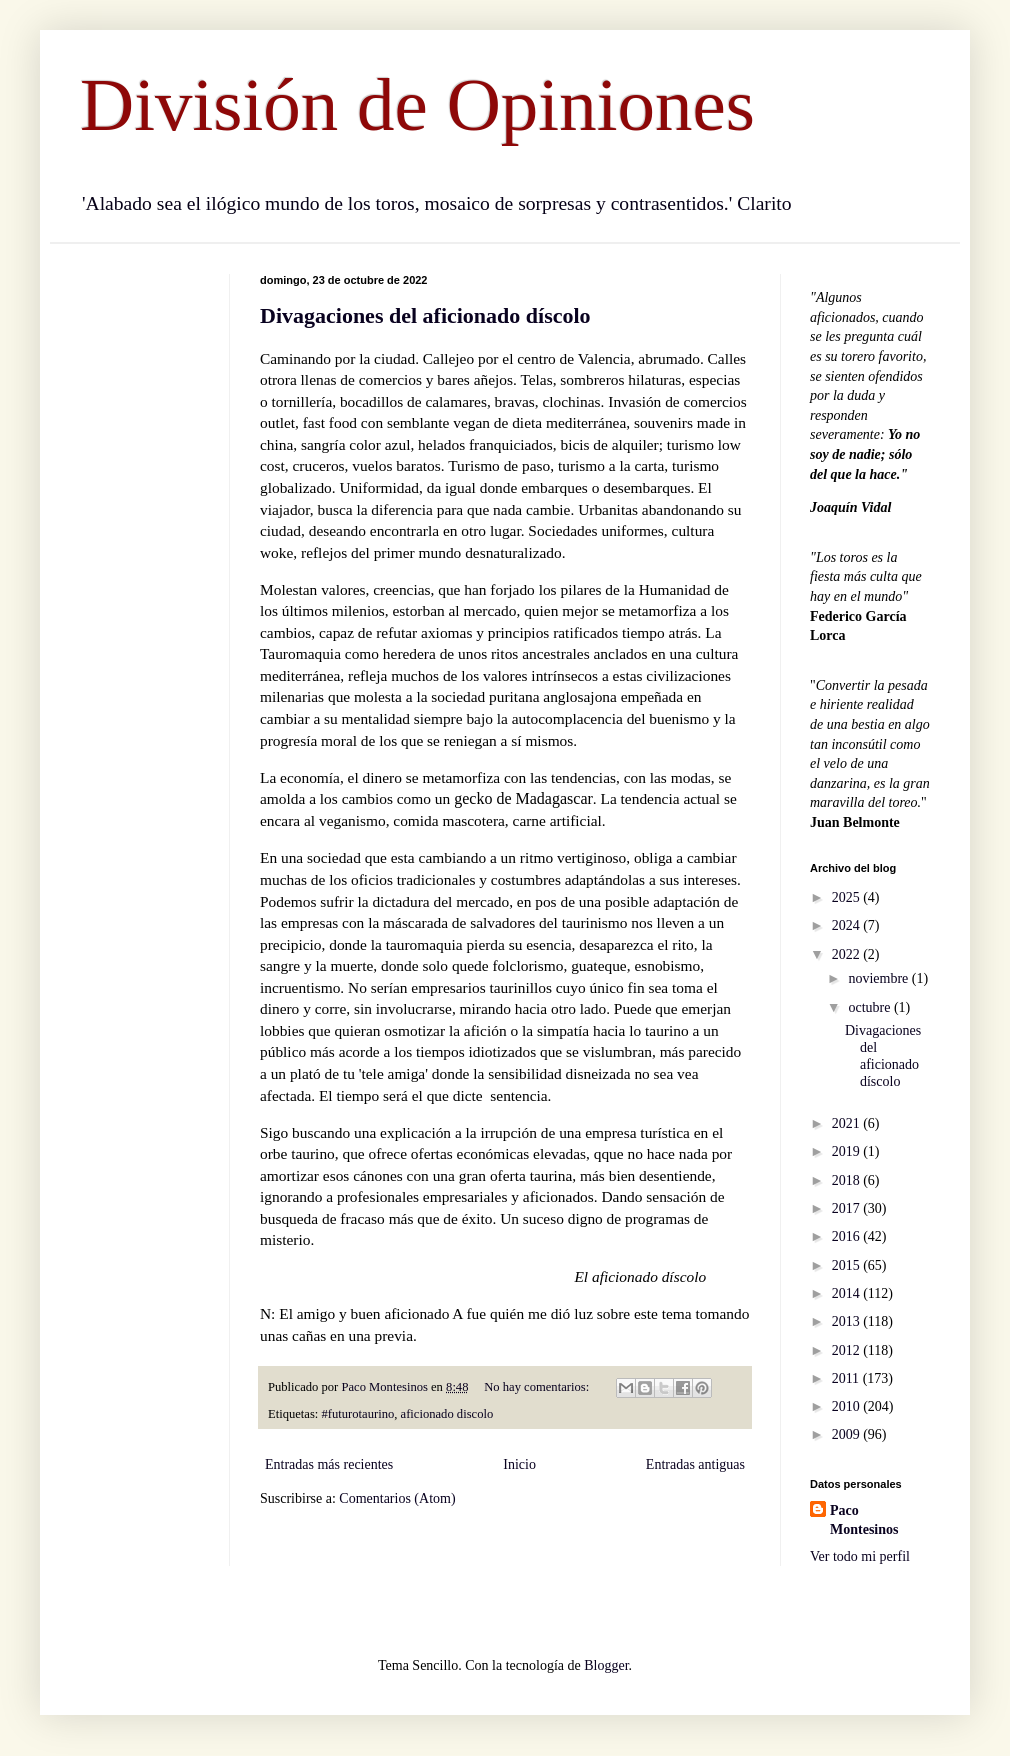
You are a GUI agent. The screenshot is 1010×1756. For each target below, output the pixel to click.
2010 (848, 1406)
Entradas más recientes (329, 1464)
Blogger (606, 1665)
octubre (870, 1007)
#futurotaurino (358, 1414)
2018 (848, 1180)
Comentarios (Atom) (397, 1498)
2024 (848, 925)
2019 (848, 1151)
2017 (848, 1208)
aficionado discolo (447, 1414)
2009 (848, 1434)
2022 (848, 954)
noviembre (879, 978)
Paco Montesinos (864, 1520)
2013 (848, 1321)
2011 (847, 1378)
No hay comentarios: (538, 1387)
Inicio (519, 1464)
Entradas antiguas (695, 1464)
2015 (848, 1265)
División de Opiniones (417, 104)
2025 (848, 897)
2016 (848, 1236)
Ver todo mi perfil (860, 1556)
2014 (848, 1293)
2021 (848, 1123)
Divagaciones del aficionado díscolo (425, 315)
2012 (848, 1350)
